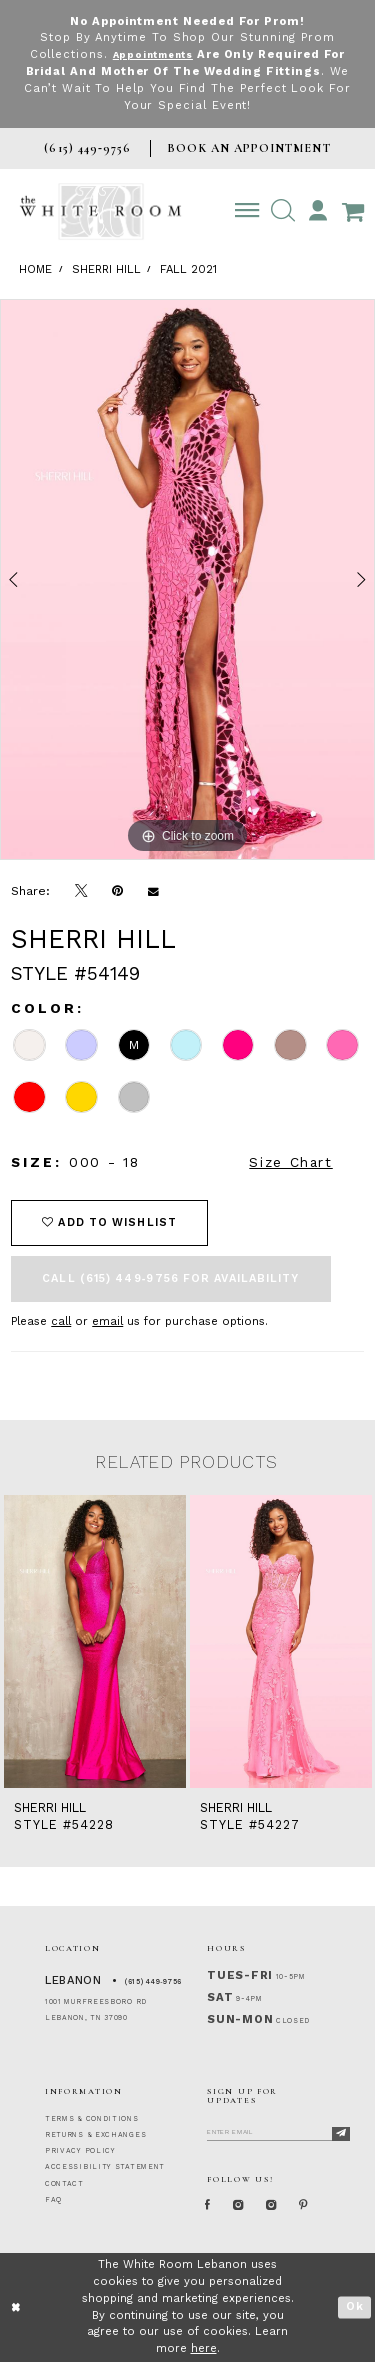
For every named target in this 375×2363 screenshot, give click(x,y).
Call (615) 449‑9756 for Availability (170, 1278)
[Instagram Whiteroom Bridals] (285, 2205)
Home (35, 269)
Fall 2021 (188, 269)
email (107, 1321)
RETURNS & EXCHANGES (95, 2135)
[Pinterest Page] (324, 2205)
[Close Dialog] (16, 2308)
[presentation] (95, 1641)
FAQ (53, 2200)
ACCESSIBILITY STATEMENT (105, 2167)
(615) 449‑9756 (153, 1982)
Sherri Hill (106, 269)
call (61, 1321)
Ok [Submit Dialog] (355, 2308)
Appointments (152, 54)
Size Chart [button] (290, 1162)
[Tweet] (81, 891)
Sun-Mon (240, 2019)
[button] (282, 211)
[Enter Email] (278, 2131)
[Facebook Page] (211, 2205)
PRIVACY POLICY (80, 2151)
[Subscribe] (341, 2134)
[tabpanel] (187, 580)
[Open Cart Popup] (352, 211)
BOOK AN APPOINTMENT (248, 148)
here (204, 2349)
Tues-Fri (240, 1975)
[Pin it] (118, 891)
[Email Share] (154, 891)
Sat (220, 1997)
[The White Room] (100, 211)
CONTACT (64, 2184)
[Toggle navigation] (247, 211)
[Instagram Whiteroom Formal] (246, 2205)
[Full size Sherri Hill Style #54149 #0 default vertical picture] (187, 580)
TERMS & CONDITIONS (92, 2119)
